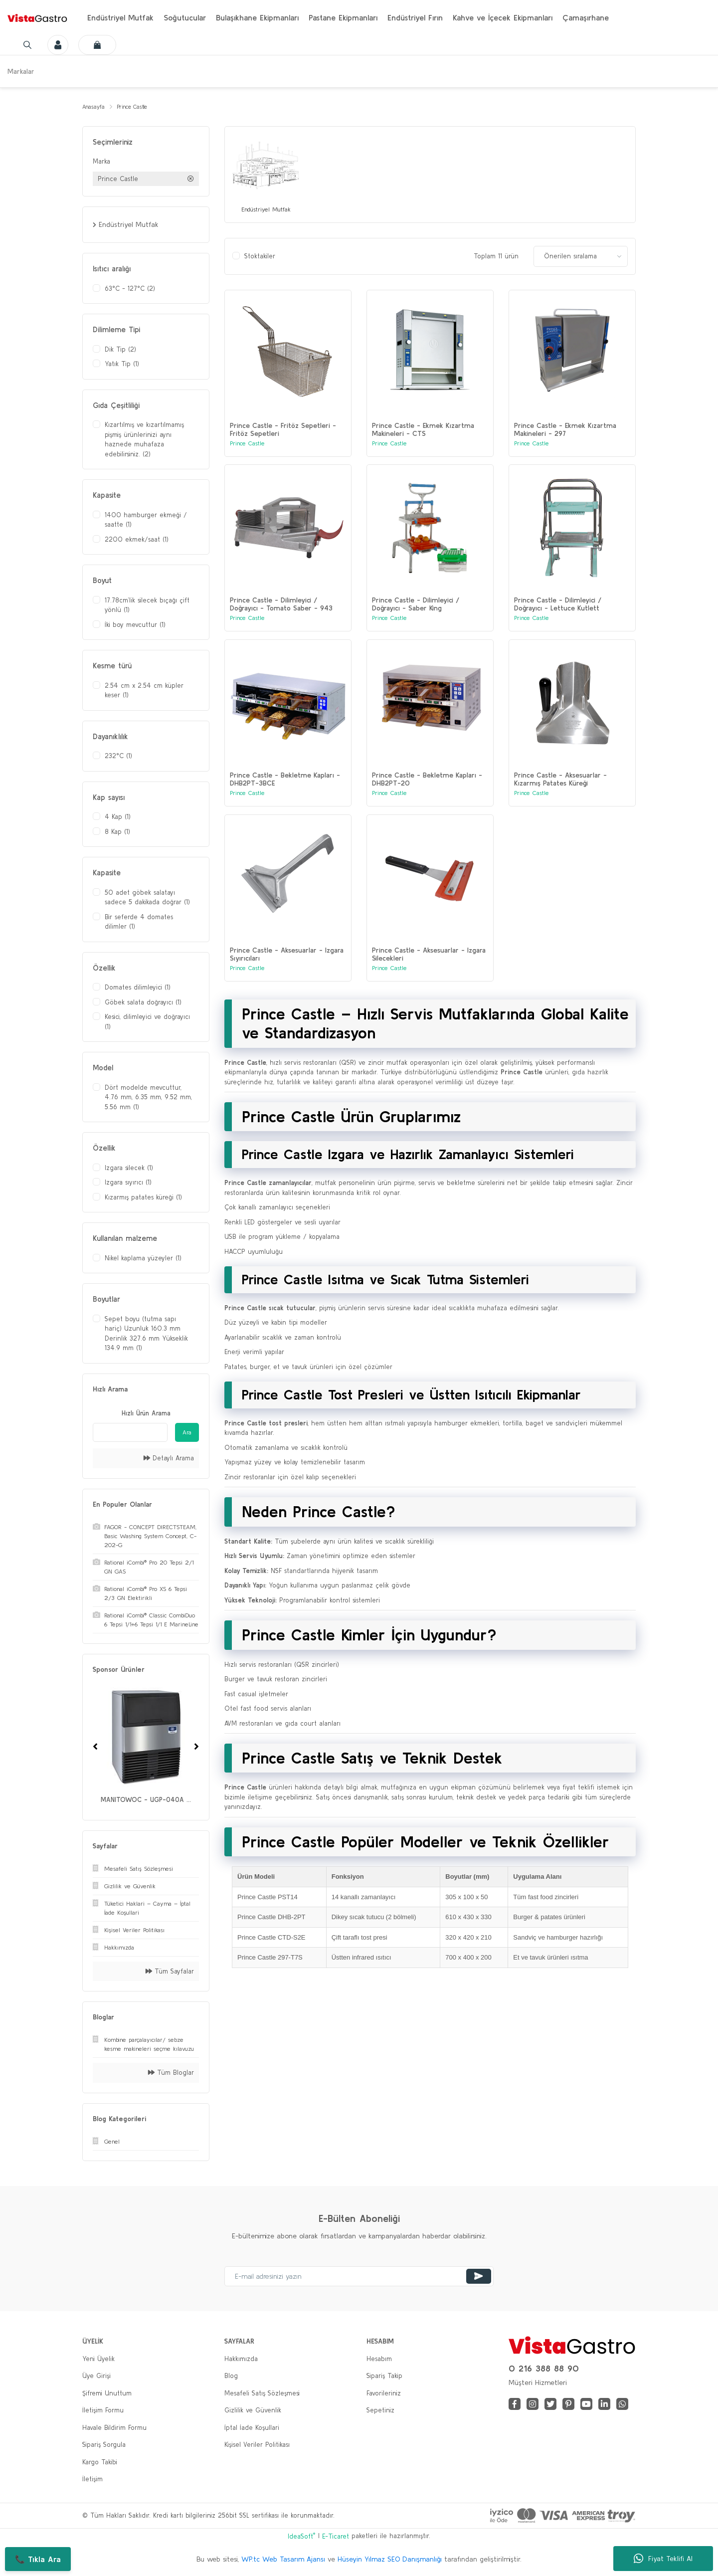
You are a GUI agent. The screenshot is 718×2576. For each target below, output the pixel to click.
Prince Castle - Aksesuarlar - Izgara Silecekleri (429, 979)
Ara (186, 1433)
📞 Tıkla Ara (38, 2559)
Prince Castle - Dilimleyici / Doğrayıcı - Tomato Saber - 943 (281, 615)
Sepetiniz (380, 2411)
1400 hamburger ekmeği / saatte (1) (146, 521)
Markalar (20, 71)
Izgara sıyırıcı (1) (128, 1184)
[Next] (196, 1748)
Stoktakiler (259, 259)
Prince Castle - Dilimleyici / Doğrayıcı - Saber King (415, 615)
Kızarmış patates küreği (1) (143, 1198)
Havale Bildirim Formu (114, 2429)
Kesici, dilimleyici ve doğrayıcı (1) (147, 1023)
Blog (231, 2377)
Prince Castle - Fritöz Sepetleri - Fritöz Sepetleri (283, 433)
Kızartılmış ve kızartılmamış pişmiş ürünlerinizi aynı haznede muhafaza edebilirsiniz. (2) (144, 440)
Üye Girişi (96, 2377)
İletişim (92, 2480)
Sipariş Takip (384, 2377)
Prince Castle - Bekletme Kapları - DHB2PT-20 (427, 797)
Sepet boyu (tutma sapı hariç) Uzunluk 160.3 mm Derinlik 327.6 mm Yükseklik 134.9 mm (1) (146, 1335)
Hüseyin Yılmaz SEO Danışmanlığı (390, 2561)
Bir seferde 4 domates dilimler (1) (139, 923)
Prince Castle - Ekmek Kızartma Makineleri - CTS (423, 433)
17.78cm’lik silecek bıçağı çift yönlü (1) (147, 606)
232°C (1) (118, 757)
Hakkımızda (241, 2360)
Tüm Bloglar (171, 2074)
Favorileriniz (383, 2394)
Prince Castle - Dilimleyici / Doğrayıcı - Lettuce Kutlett (557, 615)
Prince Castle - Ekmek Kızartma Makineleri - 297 (565, 433)
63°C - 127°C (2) (130, 290)
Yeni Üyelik (98, 2360)
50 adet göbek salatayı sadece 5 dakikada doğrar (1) (147, 899)
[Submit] (478, 2277)
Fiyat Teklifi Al (663, 2558)
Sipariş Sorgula (104, 2446)
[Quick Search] (130, 1433)
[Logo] (37, 17)
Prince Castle (141, 107)
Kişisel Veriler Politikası (257, 2446)
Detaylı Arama (169, 1459)
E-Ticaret (335, 2538)
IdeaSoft (301, 2537)
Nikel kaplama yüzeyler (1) (143, 1259)
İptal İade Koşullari (251, 2429)
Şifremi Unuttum (107, 2394)
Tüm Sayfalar (170, 1973)
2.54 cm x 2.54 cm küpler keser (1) (144, 692)
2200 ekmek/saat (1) (137, 541)
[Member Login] (56, 45)
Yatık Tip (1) (122, 365)
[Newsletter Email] (359, 2278)
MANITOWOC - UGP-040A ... (146, 1801)
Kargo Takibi (99, 2463)
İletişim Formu (103, 2411)
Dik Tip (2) (120, 351)
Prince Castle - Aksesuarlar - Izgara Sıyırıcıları (287, 979)
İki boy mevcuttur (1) (135, 626)
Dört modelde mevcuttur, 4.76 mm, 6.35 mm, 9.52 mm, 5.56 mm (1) (148, 1098)
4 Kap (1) (118, 818)
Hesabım (379, 2360)
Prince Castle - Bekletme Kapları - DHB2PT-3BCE (285, 797)
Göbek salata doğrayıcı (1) (143, 1003)
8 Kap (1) (117, 833)
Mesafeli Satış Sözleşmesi (262, 2394)
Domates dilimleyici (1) (138, 988)
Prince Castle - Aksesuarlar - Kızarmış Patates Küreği (560, 797)
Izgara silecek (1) (129, 1169)
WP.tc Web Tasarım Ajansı (283, 2561)
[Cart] (104, 45)
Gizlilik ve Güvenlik (252, 2411)
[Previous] (95, 1748)
